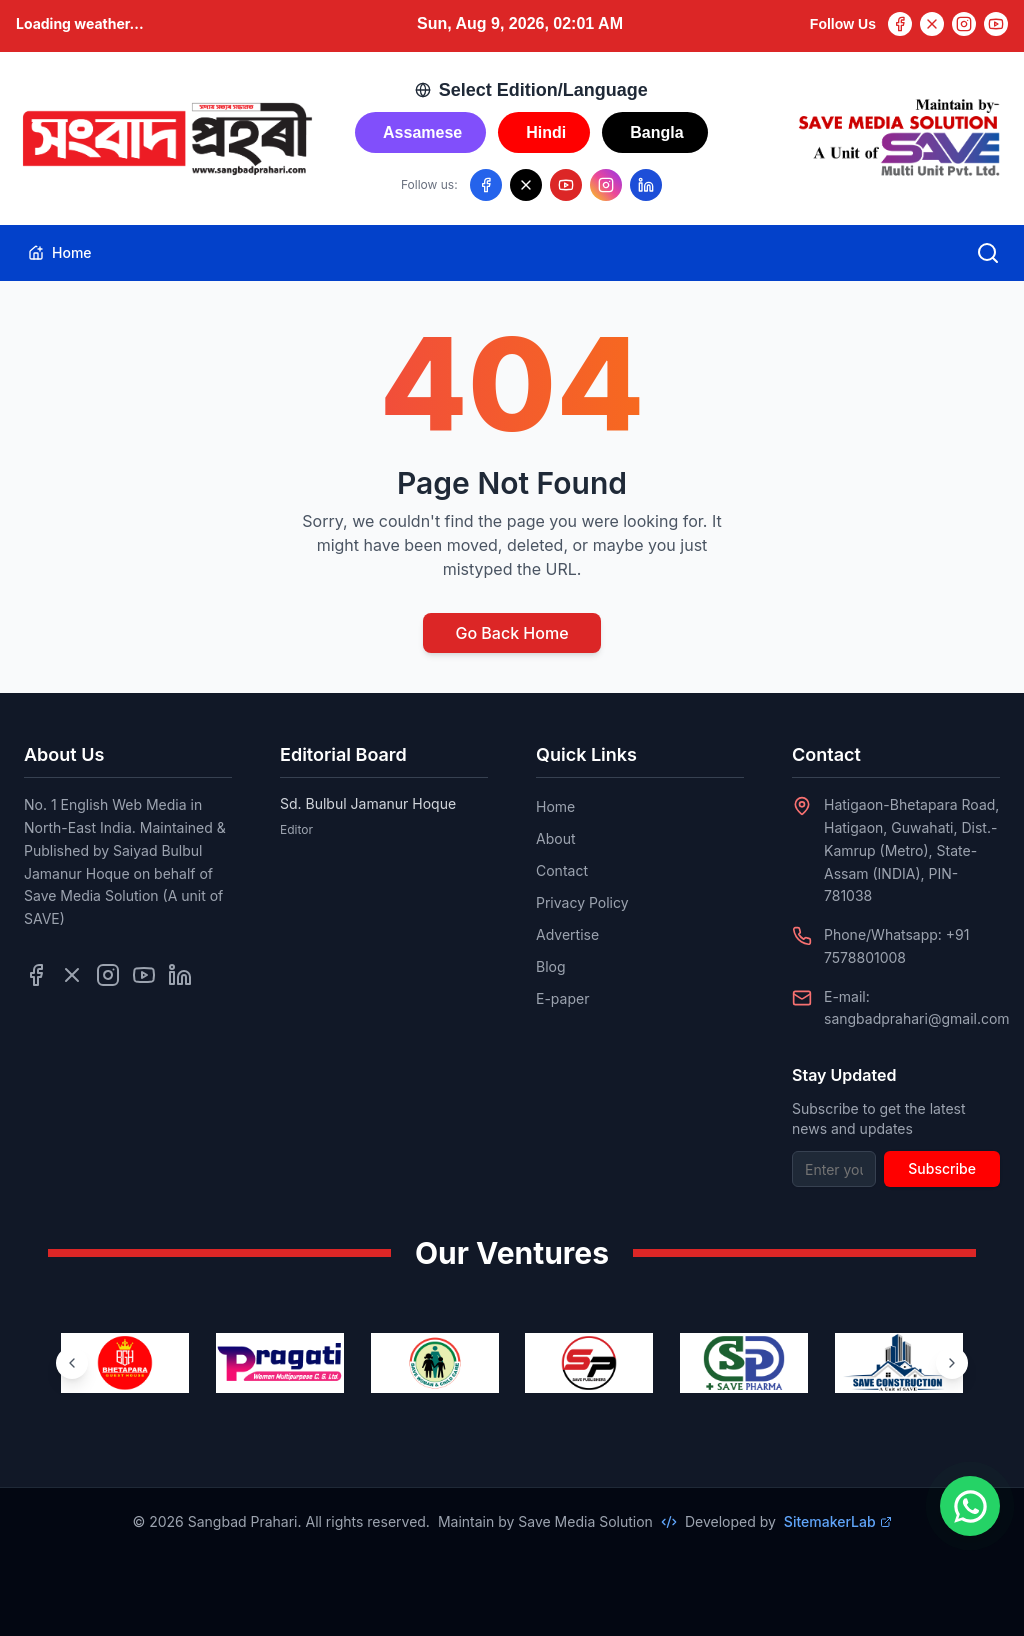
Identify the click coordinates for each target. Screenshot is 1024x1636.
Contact (562, 870)
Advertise (567, 934)
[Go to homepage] (166, 139)
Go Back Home (511, 633)
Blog (551, 966)
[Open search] (988, 253)
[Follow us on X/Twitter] (526, 185)
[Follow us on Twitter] (72, 975)
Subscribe (942, 1168)
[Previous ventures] (72, 1363)
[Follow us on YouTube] (566, 185)
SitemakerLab (838, 1521)
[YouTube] (996, 24)
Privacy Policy (582, 902)
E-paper (562, 998)
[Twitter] (932, 24)
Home (60, 252)
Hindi (546, 132)
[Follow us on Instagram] (606, 185)
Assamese (422, 132)
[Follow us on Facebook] (486, 185)
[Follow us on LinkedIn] (646, 185)
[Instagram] (964, 24)
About (555, 838)
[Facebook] (900, 24)
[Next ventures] (952, 1363)
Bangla (656, 132)
